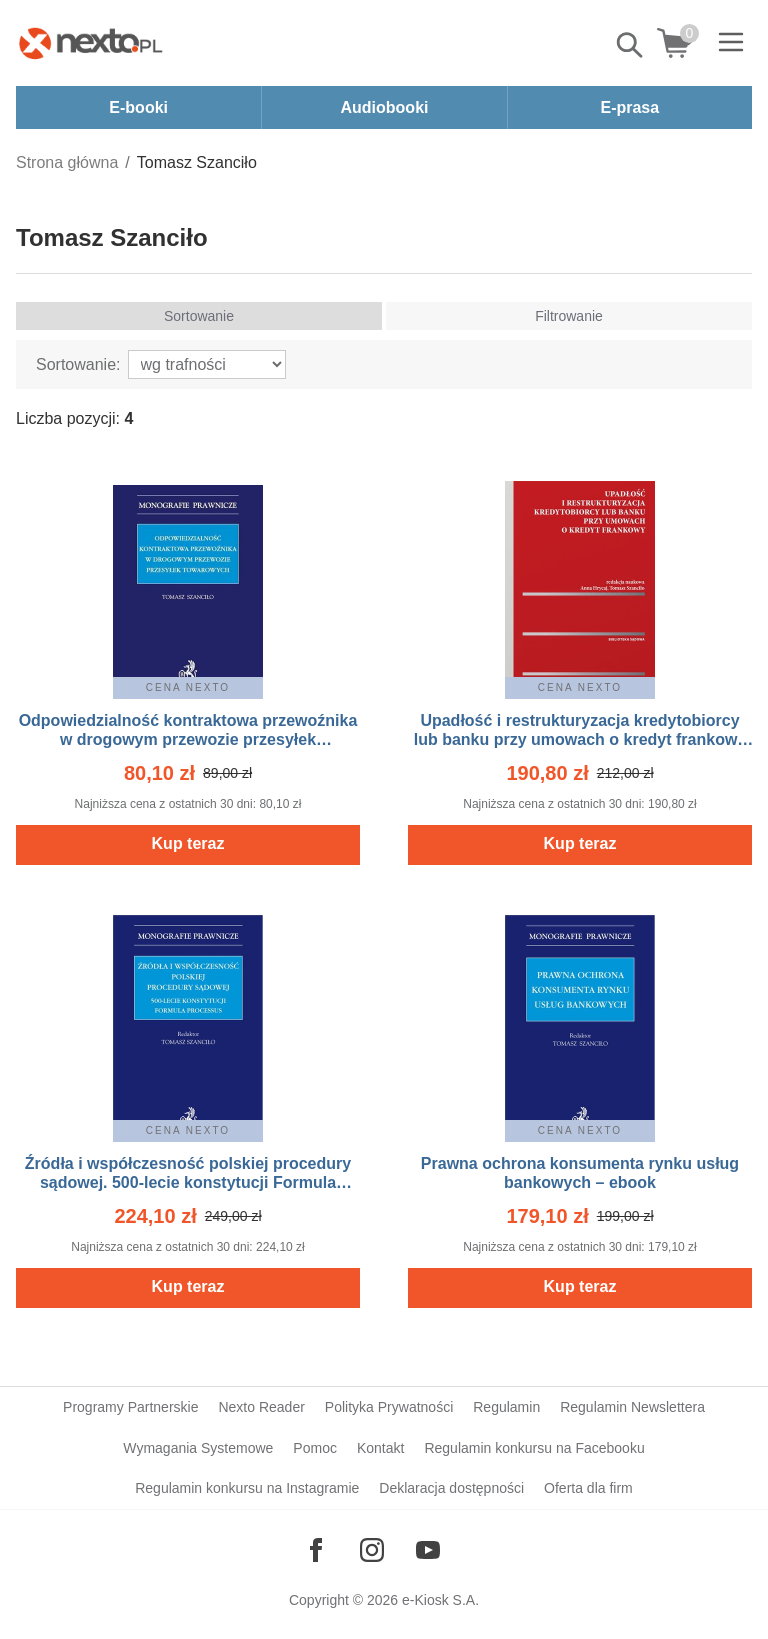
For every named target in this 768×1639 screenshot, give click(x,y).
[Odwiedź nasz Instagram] (372, 1550)
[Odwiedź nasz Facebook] (316, 1550)
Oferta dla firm (588, 1488)
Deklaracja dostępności (451, 1488)
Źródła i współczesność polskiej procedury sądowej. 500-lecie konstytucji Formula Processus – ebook (188, 1182)
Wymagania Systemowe (198, 1448)
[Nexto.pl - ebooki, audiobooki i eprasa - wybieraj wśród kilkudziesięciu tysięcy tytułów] (91, 43)
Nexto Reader (261, 1407)
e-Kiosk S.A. (440, 1600)
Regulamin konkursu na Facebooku (534, 1448)
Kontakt (380, 1448)
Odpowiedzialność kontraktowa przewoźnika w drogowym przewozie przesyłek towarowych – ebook (188, 739)
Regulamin (506, 1407)
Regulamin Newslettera (632, 1407)
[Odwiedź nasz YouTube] (428, 1550)
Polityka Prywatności (389, 1407)
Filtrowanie (569, 316)
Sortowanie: (78, 364)
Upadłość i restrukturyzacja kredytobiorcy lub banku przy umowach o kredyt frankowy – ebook (580, 739)
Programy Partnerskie (130, 1407)
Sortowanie (199, 316)
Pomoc (315, 1448)
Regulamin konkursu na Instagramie (247, 1488)
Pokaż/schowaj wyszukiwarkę (631, 45)
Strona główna (67, 162)
